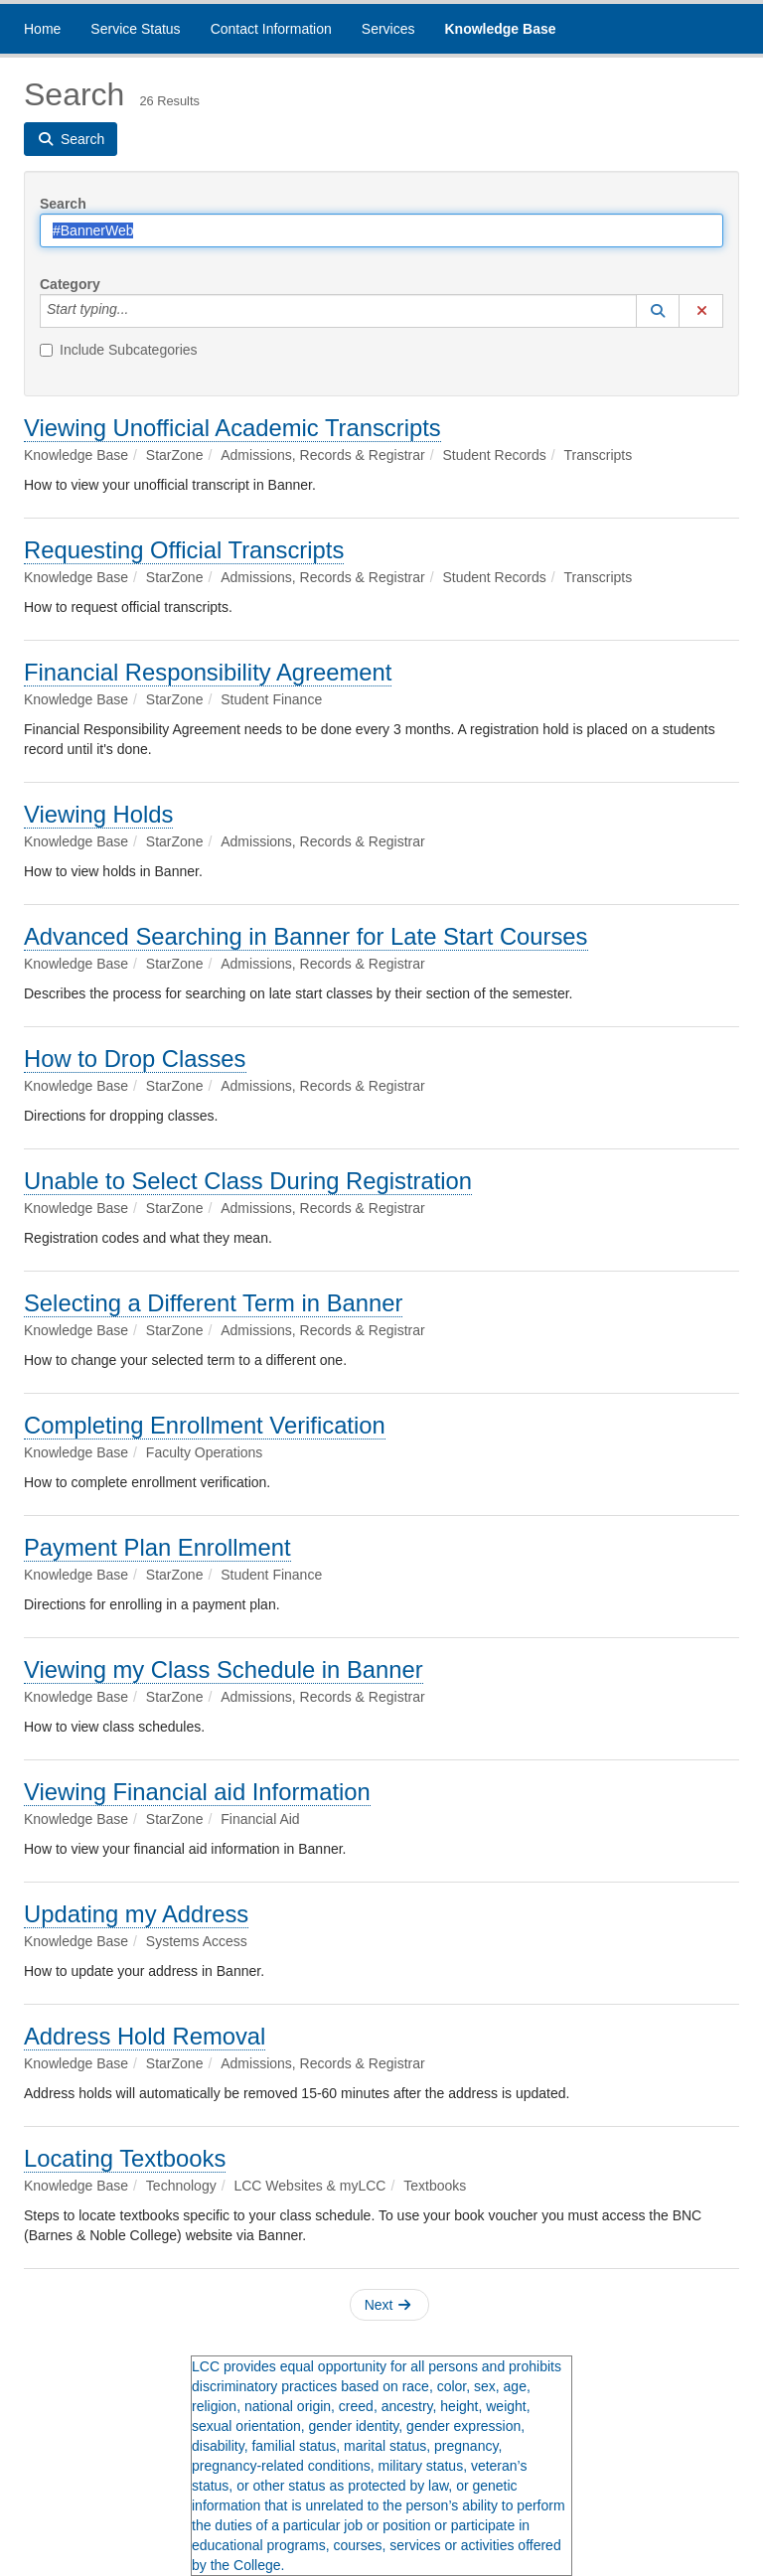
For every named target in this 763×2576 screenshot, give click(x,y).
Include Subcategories (119, 350)
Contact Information (271, 29)
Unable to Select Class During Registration (248, 1180)
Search (63, 204)
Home (42, 29)
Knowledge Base (499, 29)
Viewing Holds (98, 814)
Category (70, 284)
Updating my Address (136, 1913)
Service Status (135, 29)
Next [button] (388, 2305)
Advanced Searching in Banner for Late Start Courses (306, 936)
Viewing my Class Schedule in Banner (223, 1669)
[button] (658, 311)
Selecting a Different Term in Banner (213, 1302)
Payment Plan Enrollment (157, 1547)
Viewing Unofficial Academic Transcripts (232, 427)
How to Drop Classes (135, 1058)
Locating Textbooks (125, 2158)
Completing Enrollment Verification (204, 1425)
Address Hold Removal (144, 2036)
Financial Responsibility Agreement (207, 672)
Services (388, 29)
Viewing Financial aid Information (197, 1791)
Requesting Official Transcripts (184, 549)
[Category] (139, 311)
